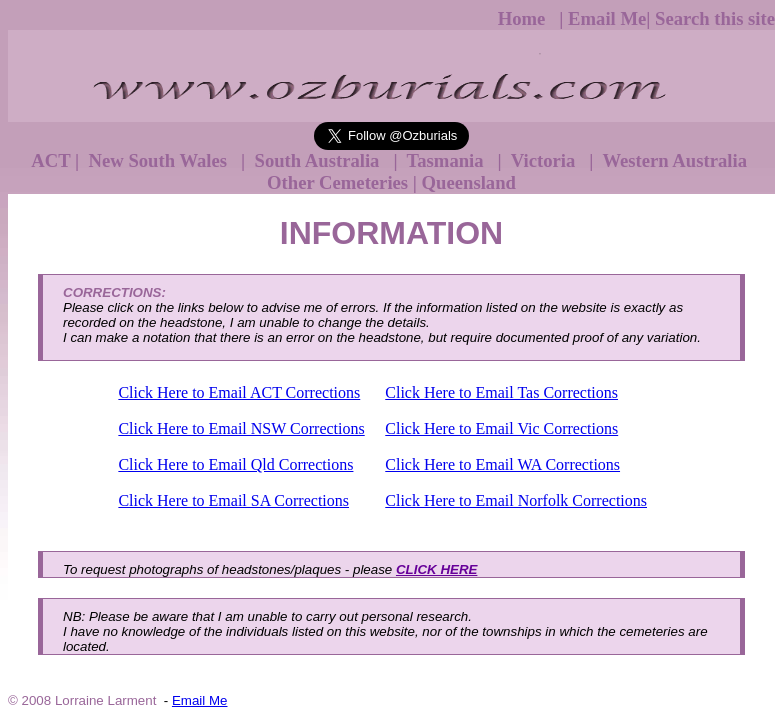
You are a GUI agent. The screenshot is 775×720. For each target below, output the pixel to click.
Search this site (715, 18)
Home (524, 18)
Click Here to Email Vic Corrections (501, 428)
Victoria (545, 160)
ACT (50, 160)
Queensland (469, 182)
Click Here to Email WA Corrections (502, 464)
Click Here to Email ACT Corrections (239, 392)
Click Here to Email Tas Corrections (501, 392)
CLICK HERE (436, 569)
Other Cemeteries (337, 182)
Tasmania (447, 160)
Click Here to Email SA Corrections (233, 500)
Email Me (607, 18)
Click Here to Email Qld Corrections (235, 464)
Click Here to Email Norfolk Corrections (516, 500)
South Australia (319, 160)
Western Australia (675, 160)
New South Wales (160, 160)
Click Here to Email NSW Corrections (241, 428)
